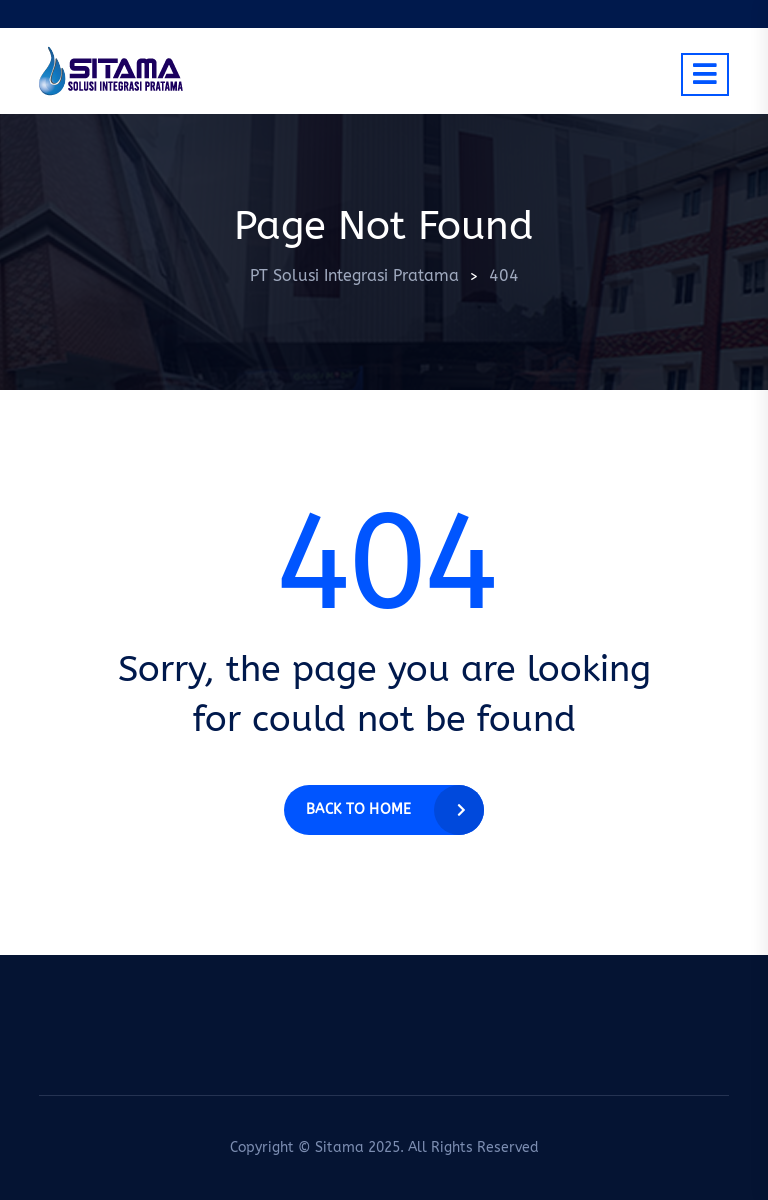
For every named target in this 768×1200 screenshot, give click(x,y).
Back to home (358, 809)
